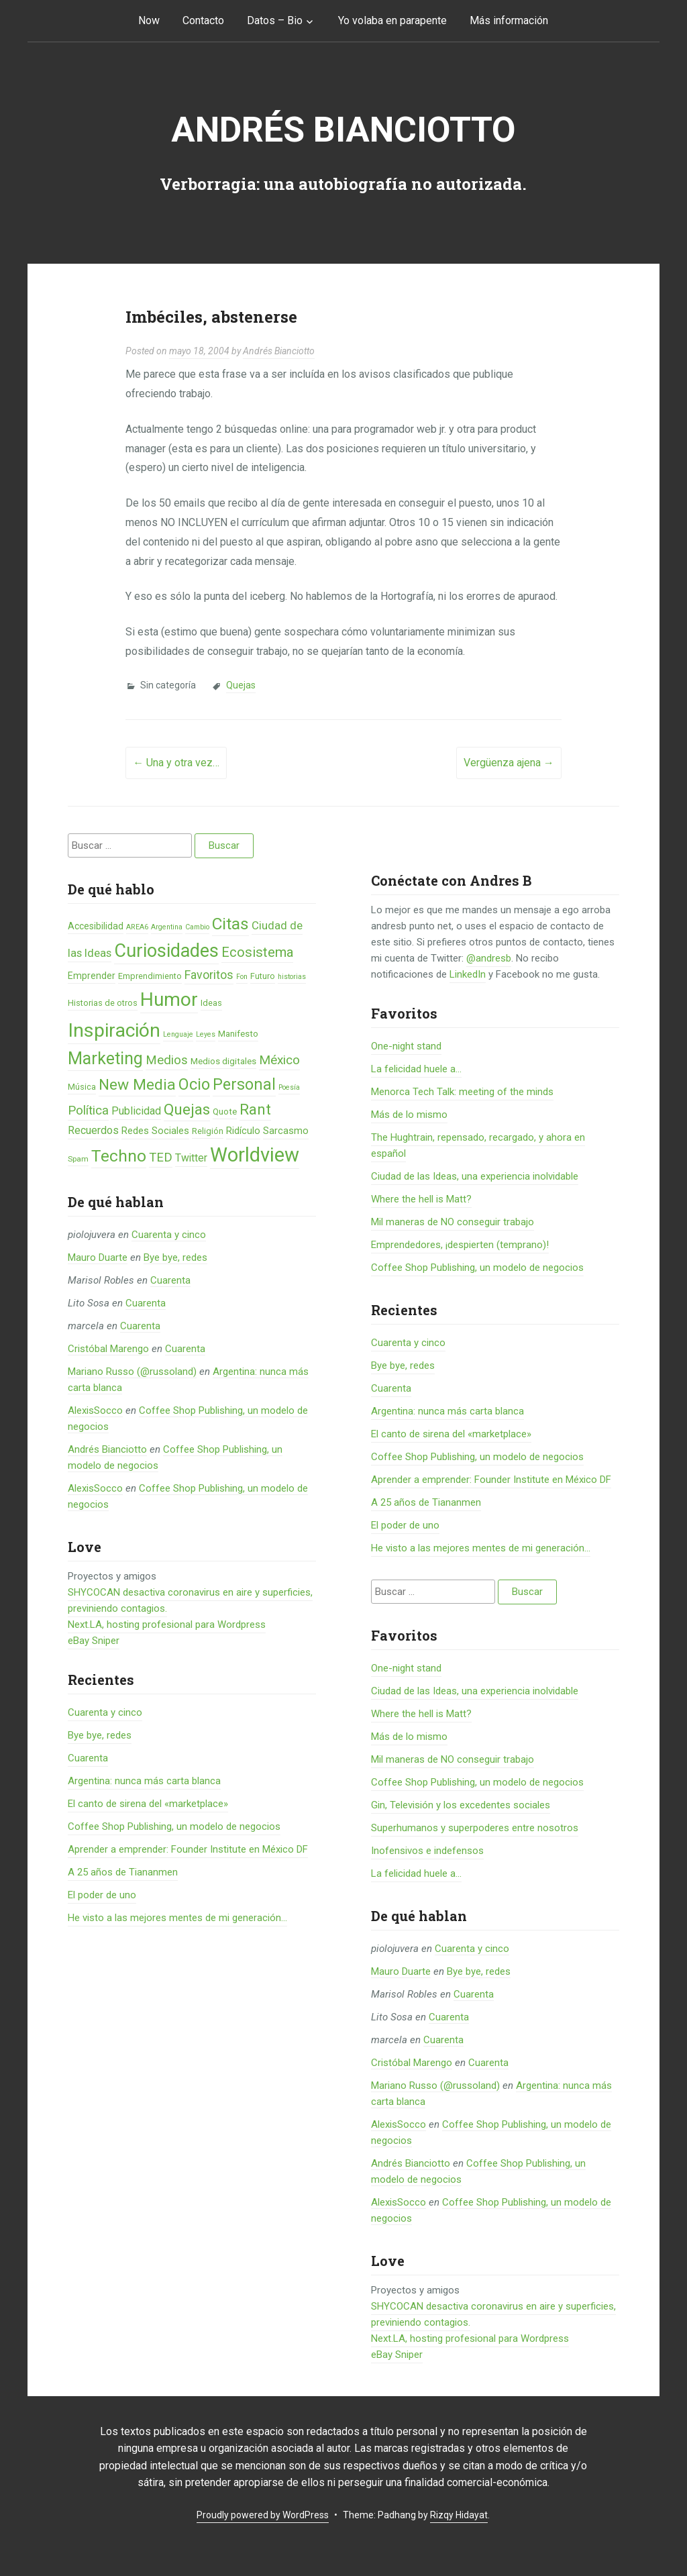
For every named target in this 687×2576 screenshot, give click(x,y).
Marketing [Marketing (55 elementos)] (105, 1058)
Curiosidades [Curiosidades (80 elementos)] (166, 951)
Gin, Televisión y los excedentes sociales (460, 1805)
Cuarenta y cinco (168, 1235)
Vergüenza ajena (509, 762)
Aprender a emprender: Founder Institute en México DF (188, 1849)
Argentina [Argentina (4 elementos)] (166, 927)
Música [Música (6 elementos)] (82, 1087)
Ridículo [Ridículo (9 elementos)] (243, 1131)
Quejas (241, 685)
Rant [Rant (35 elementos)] (255, 1109)
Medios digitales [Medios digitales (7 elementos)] (223, 1061)
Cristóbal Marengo (108, 1349)
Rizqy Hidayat (459, 2515)
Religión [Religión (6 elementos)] (207, 1131)
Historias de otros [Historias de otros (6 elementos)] (103, 1003)
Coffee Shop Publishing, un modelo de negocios (174, 1826)
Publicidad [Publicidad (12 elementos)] (136, 1110)
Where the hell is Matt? (421, 1199)
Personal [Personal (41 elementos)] (244, 1085)
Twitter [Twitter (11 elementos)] (191, 1157)
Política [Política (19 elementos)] (88, 1110)
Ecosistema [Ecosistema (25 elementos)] (257, 952)
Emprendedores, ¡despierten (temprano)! (460, 1245)
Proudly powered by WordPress (263, 2515)
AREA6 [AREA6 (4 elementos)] (137, 927)
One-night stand (406, 1046)
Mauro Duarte (97, 1257)
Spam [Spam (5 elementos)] (78, 1159)
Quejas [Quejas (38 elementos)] (187, 1109)
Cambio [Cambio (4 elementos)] (197, 927)
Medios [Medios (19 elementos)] (167, 1060)
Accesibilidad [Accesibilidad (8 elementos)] (95, 926)
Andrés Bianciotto (343, 129)
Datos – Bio (275, 20)
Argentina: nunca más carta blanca (144, 1781)
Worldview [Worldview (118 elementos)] (254, 1154)
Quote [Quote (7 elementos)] (225, 1111)
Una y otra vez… (176, 762)
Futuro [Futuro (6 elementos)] (262, 976)
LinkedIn (468, 974)
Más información (509, 20)
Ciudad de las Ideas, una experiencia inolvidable (474, 1176)
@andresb (488, 958)
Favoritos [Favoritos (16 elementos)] (208, 975)
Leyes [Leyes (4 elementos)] (205, 1034)
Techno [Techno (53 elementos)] (118, 1156)
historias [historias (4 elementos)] (292, 976)
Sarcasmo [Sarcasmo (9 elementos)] (286, 1131)
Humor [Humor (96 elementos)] (169, 999)
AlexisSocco (95, 1410)
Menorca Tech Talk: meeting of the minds (462, 1092)
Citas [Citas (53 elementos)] (230, 923)
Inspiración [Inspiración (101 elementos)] (114, 1030)
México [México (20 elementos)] (279, 1060)
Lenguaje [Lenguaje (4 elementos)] (178, 1034)
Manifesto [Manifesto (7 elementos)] (238, 1034)
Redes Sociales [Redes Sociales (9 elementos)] (155, 1131)
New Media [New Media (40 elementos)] (137, 1085)
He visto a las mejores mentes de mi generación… (177, 1918)
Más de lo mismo (409, 1115)
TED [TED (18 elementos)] (160, 1157)
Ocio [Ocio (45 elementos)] (194, 1084)
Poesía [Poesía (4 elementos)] (289, 1087)
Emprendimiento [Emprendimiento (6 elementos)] (150, 976)
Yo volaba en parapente (392, 20)
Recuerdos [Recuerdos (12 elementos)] (93, 1130)
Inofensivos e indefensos (427, 1851)
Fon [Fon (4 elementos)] (242, 976)
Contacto (203, 20)
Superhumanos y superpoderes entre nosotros (474, 1828)
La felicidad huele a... (416, 1069)
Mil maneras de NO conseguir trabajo (452, 1222)
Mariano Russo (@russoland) (132, 1372)
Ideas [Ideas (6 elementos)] (211, 1003)
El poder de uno (102, 1895)
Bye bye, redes (175, 1257)
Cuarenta (170, 1280)
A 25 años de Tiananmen (123, 1872)
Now (149, 20)
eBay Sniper (93, 1641)
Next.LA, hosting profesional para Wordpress (167, 1624)
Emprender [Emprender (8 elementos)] (91, 975)
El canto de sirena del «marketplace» (148, 1804)
